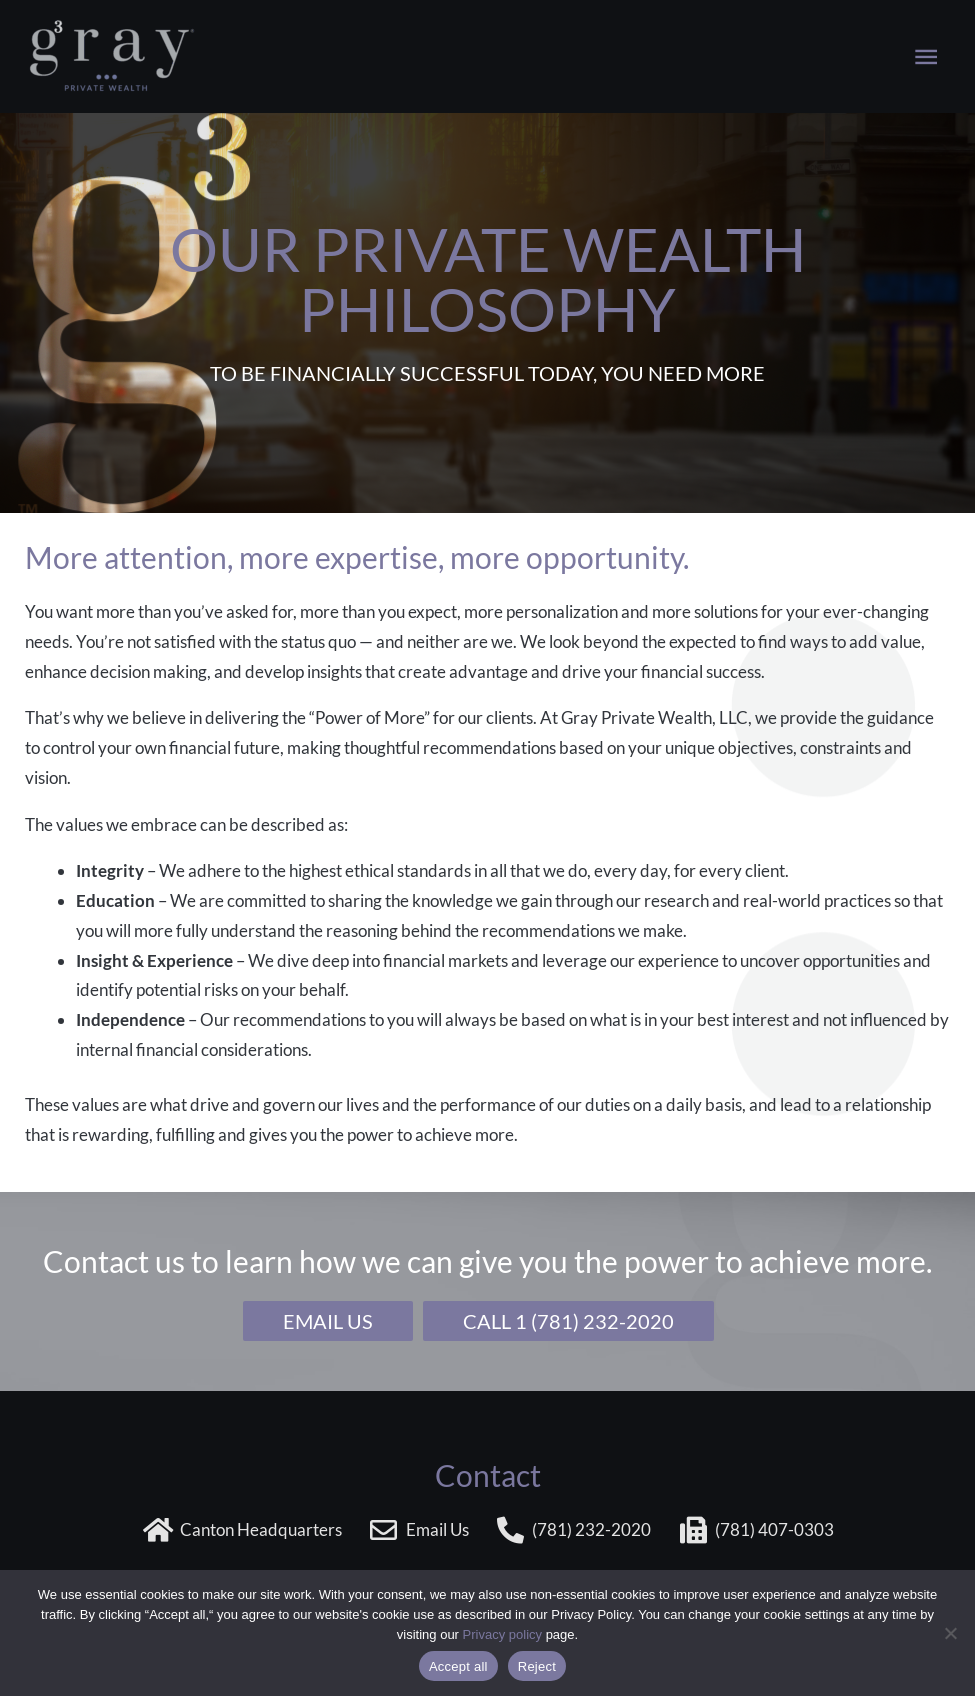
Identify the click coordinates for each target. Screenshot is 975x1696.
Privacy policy (502, 1634)
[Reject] (950, 1633)
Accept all (458, 1666)
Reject (537, 1666)
